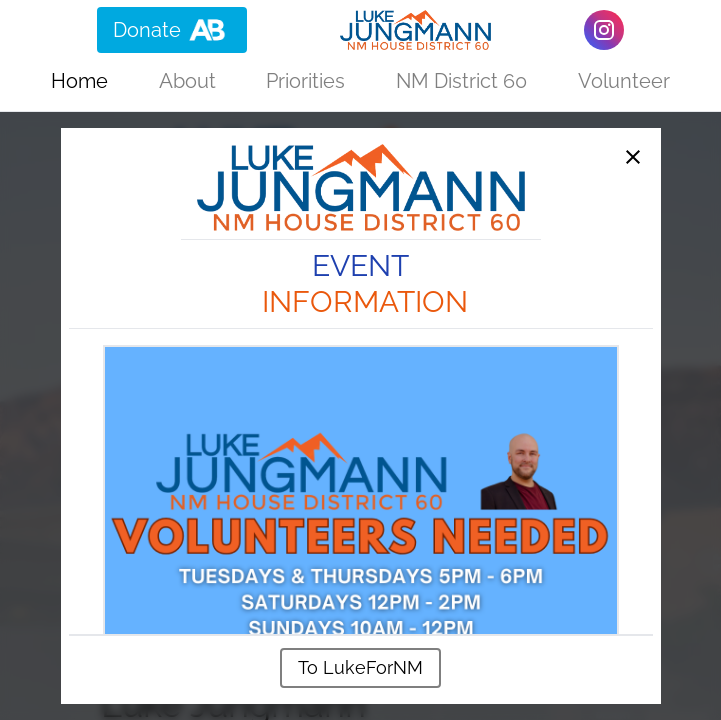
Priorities (305, 81)
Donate (172, 30)
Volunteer (624, 81)
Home (79, 81)
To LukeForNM (360, 667)
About (187, 81)
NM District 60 (461, 81)
